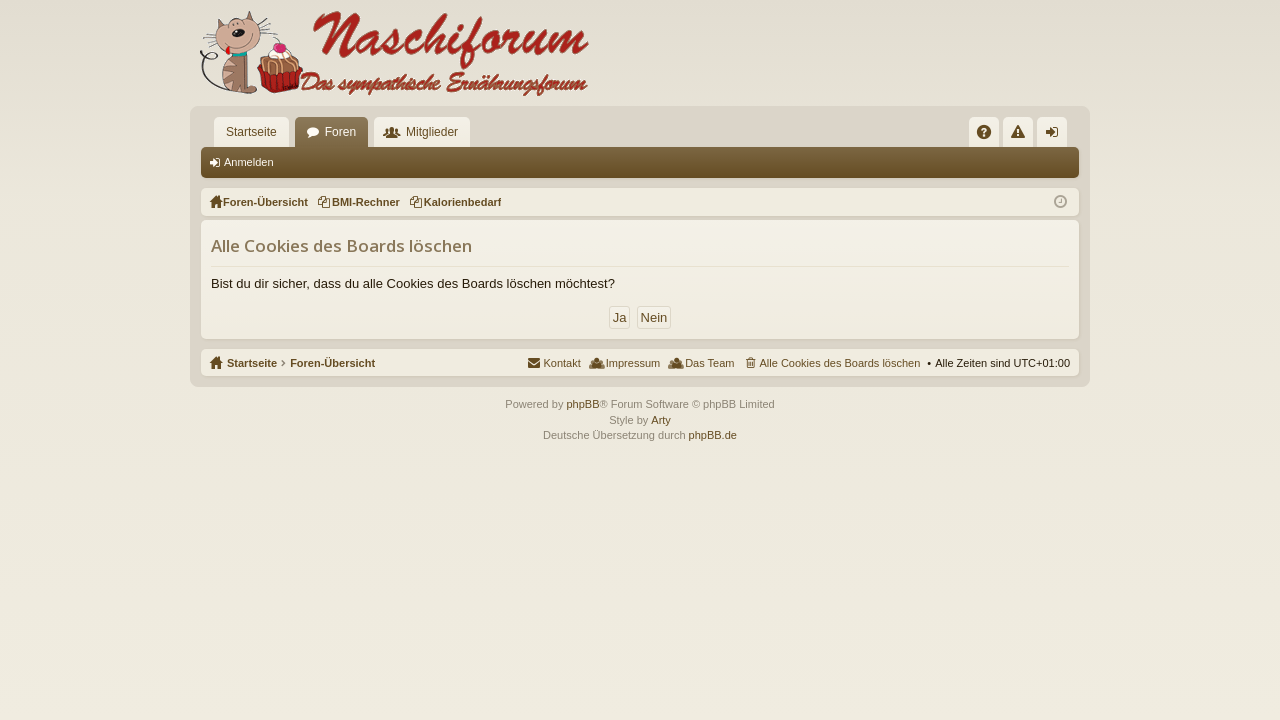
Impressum (633, 363)
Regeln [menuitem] (1022, 136)
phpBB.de (713, 435)
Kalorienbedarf (463, 202)
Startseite (251, 132)
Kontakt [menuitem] (561, 363)
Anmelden (249, 162)
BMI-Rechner (366, 202)
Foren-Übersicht (332, 363)
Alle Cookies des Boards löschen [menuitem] (840, 363)
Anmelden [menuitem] (1056, 136)
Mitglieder (432, 132)
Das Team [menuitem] (709, 363)
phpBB (582, 404)
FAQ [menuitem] (990, 136)
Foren (340, 132)
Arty (661, 420)
